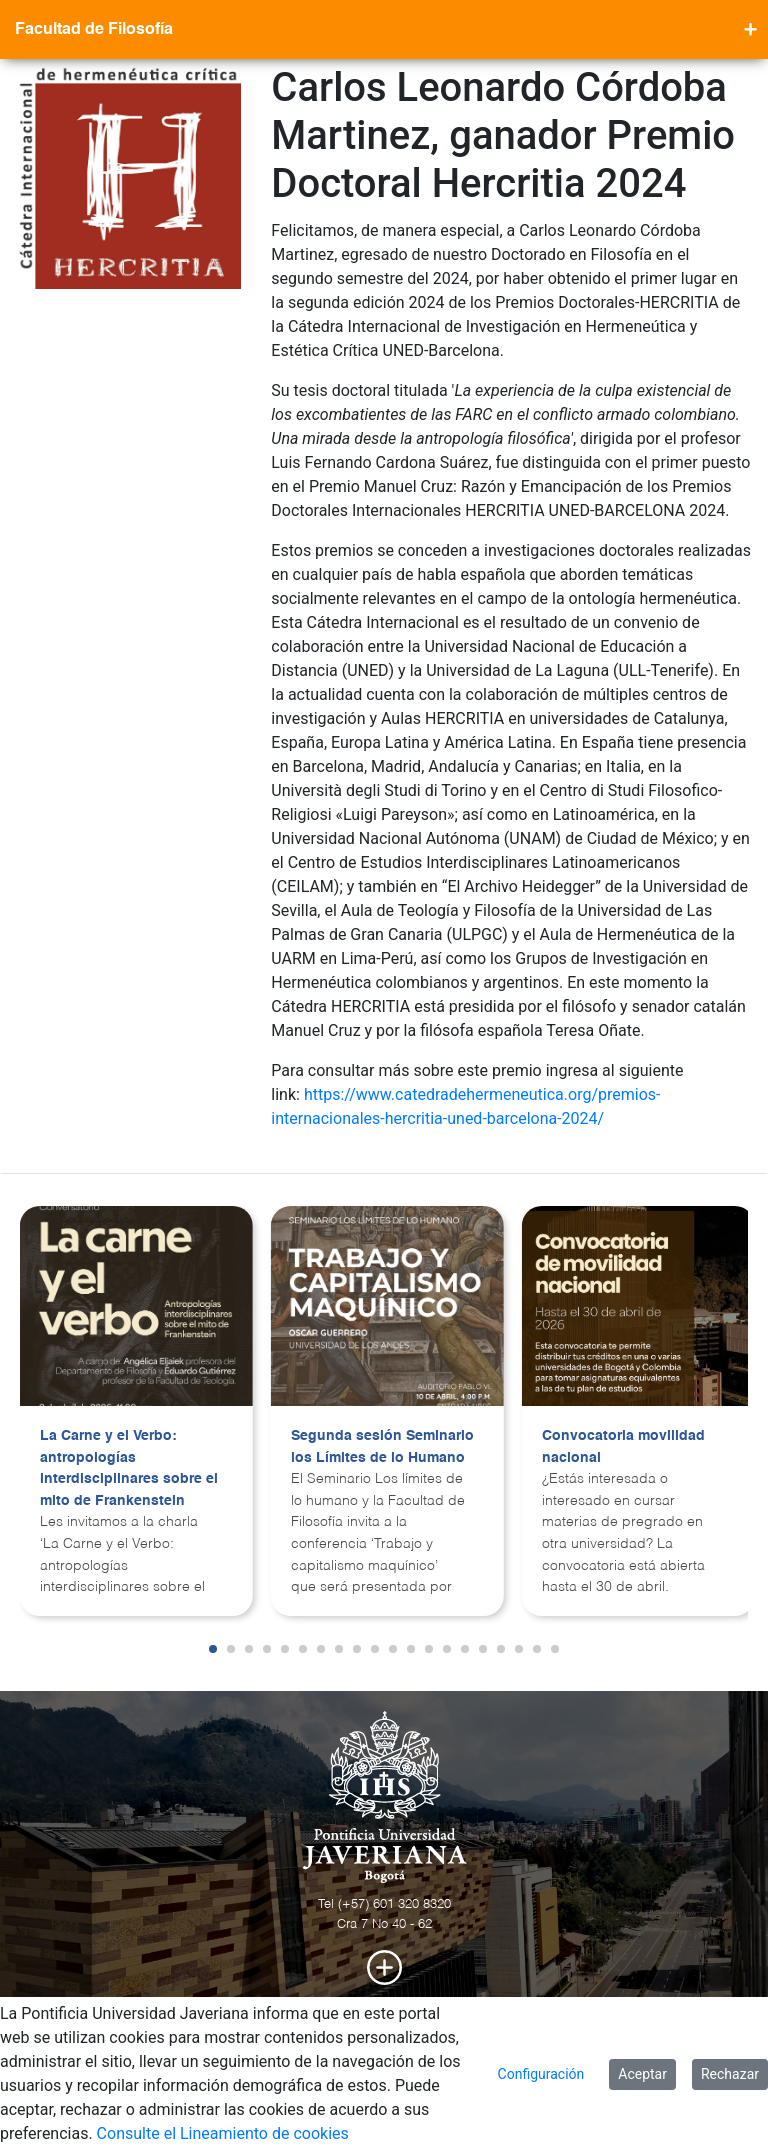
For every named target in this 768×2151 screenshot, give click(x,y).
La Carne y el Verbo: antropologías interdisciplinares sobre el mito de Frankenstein (129, 1468)
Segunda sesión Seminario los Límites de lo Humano (382, 1447)
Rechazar (730, 2074)
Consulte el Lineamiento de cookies (223, 2133)
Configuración (541, 2074)
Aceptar (642, 2074)
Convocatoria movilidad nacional (623, 1447)
